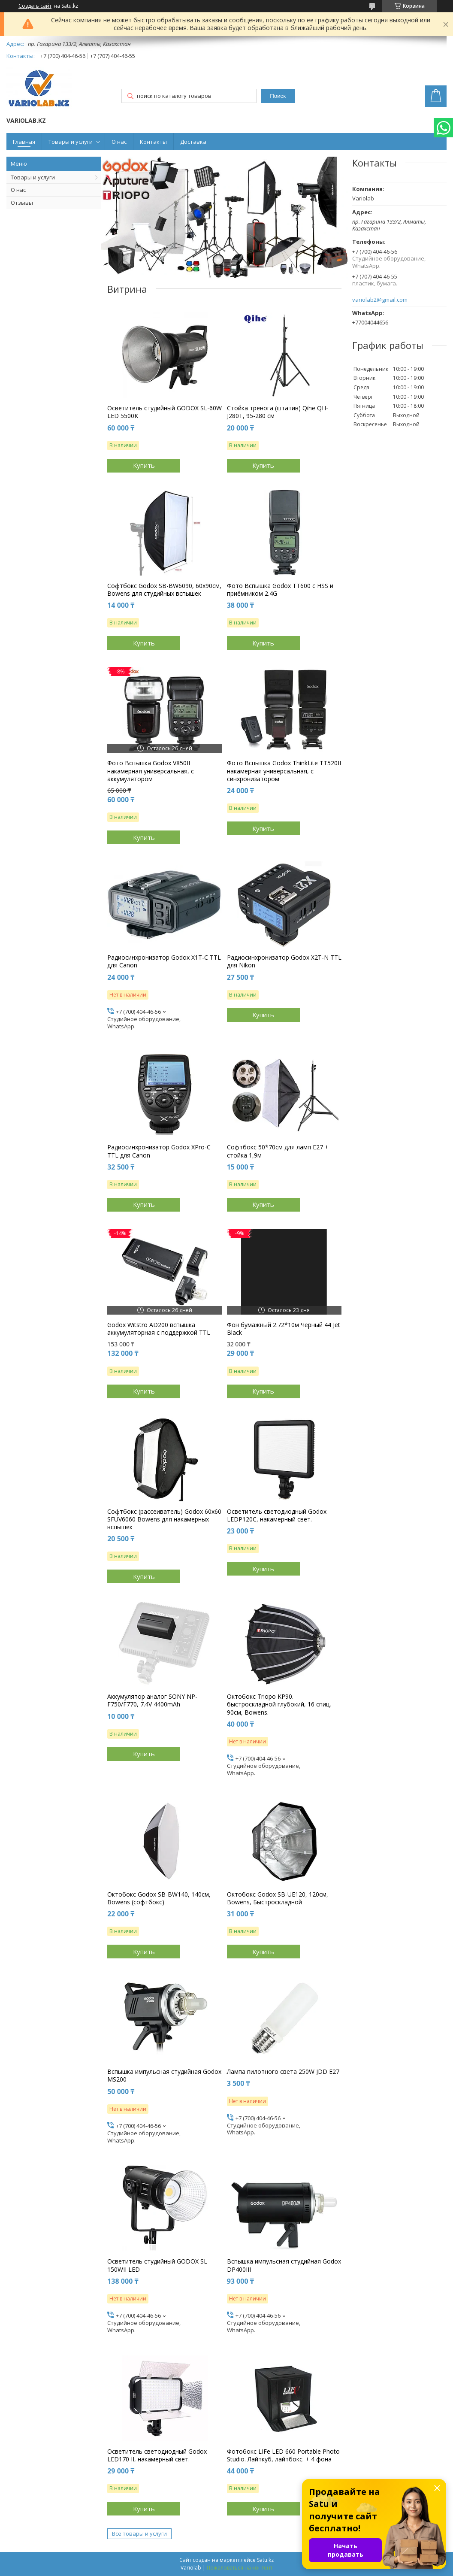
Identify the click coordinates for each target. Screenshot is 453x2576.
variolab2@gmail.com (380, 299)
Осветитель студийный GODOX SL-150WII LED (158, 2265)
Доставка (193, 141)
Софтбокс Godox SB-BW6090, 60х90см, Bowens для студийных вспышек (164, 589)
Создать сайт (34, 6)
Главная (24, 141)
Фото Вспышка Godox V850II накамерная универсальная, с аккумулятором (150, 770)
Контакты (153, 141)
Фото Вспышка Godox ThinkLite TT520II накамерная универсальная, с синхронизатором (284, 770)
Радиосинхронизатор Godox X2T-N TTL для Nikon (284, 961)
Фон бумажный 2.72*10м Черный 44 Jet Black (283, 1328)
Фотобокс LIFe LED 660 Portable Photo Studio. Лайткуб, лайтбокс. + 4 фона (283, 2455)
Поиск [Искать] (278, 96)
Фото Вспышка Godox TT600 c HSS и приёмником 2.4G (280, 589)
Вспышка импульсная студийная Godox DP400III (284, 2265)
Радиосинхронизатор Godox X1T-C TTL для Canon (164, 961)
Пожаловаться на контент (239, 2567)
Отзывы (22, 202)
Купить (144, 465)
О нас (119, 141)
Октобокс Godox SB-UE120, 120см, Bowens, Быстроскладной (277, 1898)
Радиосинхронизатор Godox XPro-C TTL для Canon (159, 1151)
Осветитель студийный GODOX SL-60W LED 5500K (164, 412)
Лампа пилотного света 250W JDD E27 (283, 2072)
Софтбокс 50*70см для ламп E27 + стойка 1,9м (278, 1151)
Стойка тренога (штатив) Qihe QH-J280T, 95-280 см (277, 412)
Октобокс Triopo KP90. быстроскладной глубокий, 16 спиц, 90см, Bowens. (279, 1704)
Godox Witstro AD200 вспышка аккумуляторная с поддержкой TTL (158, 1328)
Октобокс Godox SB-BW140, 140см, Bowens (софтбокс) (159, 1898)
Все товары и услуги (139, 2533)
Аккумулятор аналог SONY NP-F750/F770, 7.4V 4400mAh (152, 1700)
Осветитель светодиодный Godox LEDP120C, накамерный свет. (276, 1515)
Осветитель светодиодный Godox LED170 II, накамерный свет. (157, 2455)
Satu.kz (265, 2560)
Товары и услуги (70, 141)
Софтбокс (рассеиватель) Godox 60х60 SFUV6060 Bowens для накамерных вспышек (164, 1519)
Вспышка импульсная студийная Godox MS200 (164, 2075)
